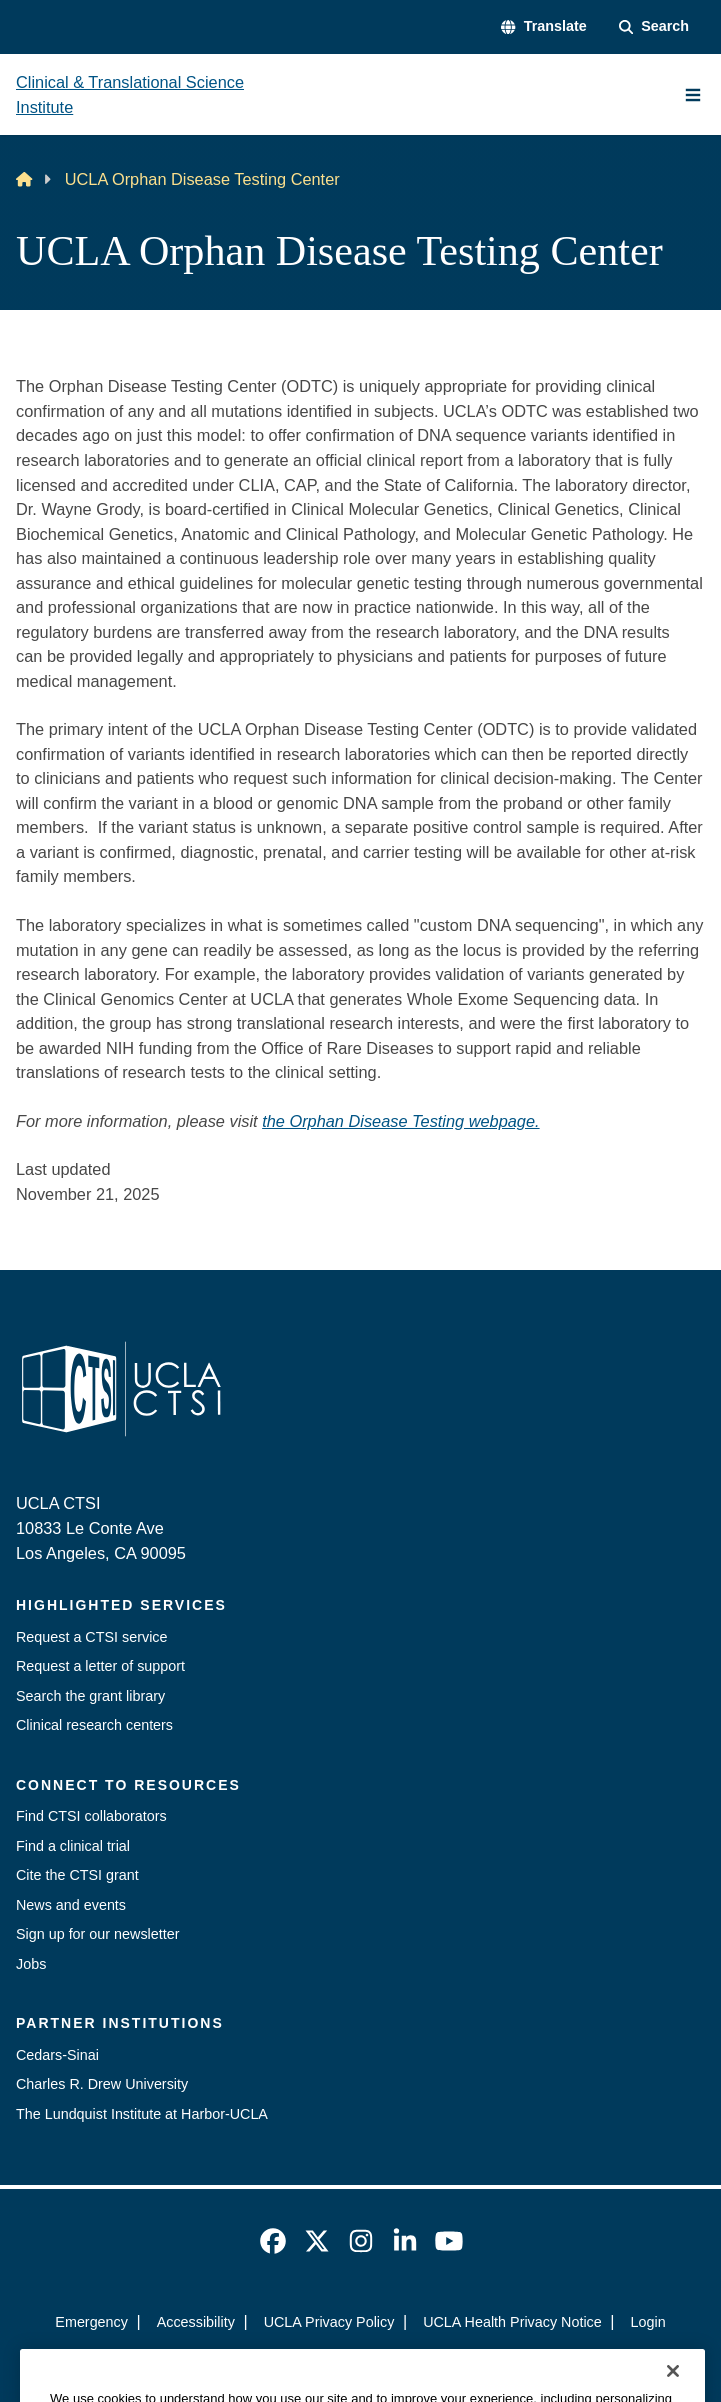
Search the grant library (90, 1696)
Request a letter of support (100, 1666)
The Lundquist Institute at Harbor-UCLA (142, 2114)
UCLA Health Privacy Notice (512, 2322)
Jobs (31, 1964)
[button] (543, 27)
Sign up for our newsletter (97, 1934)
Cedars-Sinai (57, 2055)
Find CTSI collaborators (91, 1816)
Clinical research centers (94, 1725)
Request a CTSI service (91, 1637)
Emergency (91, 2322)
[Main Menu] (693, 95)
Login (648, 2322)
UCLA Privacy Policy (329, 2322)
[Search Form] (654, 27)
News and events (71, 1905)
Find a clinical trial (73, 1846)
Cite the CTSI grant (77, 1875)
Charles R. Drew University (102, 2084)
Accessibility (196, 2322)
